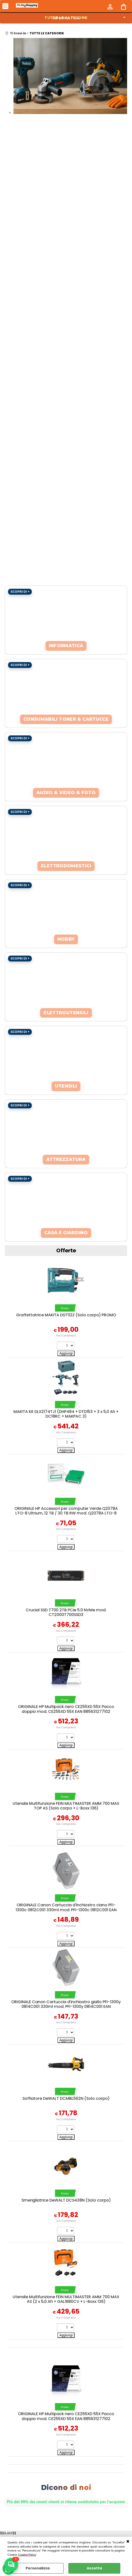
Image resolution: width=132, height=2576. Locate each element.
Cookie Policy (27, 2555)
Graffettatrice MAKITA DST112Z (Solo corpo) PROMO (66, 1315)
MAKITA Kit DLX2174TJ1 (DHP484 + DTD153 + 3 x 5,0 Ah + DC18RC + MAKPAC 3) (66, 1414)
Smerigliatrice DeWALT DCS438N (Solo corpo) (66, 2200)
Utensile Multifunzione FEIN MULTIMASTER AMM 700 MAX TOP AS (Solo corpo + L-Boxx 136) (66, 1806)
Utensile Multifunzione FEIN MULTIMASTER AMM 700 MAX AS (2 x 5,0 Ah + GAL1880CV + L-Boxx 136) (66, 2299)
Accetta (94, 2568)
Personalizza (38, 2568)
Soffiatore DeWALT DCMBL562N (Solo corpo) (66, 2098)
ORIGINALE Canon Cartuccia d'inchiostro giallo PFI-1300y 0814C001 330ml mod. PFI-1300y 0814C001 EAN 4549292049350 (66, 2006)
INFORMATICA (66, 18)
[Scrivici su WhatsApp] (11, 2565)
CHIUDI (128, 2541)
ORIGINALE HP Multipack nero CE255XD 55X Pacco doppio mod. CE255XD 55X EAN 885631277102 (66, 1709)
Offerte (66, 1250)
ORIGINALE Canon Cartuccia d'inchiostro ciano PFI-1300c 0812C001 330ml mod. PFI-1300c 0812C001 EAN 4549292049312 (66, 1909)
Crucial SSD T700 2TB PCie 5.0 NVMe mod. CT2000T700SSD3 (66, 1612)
